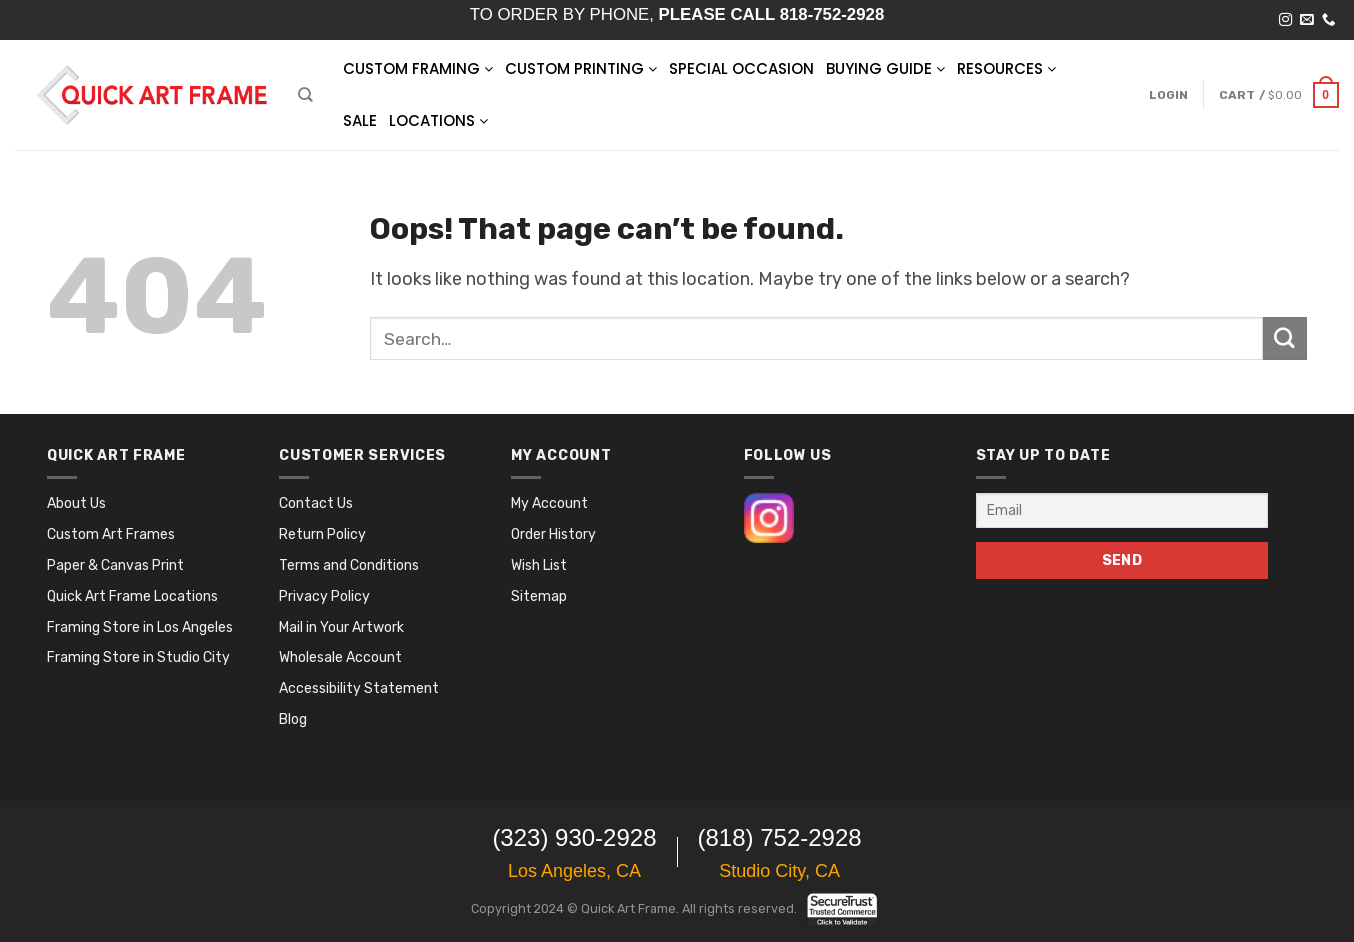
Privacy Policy (324, 596)
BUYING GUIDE (885, 68)
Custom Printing (581, 68)
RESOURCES (1006, 68)
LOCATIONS (438, 120)
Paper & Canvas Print (115, 565)
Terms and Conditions (349, 565)
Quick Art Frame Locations (132, 596)
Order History (553, 534)
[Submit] (1285, 339)
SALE (360, 120)
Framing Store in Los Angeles (140, 627)
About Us (76, 503)
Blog (293, 719)
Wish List (539, 565)
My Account (549, 503)
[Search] (305, 94)
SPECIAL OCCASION (741, 68)
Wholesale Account (340, 657)
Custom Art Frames (111, 534)
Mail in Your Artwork (341, 627)
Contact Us (316, 503)
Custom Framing (418, 68)
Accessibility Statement (359, 688)
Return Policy (322, 534)
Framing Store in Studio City (138, 657)
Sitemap (539, 596)
